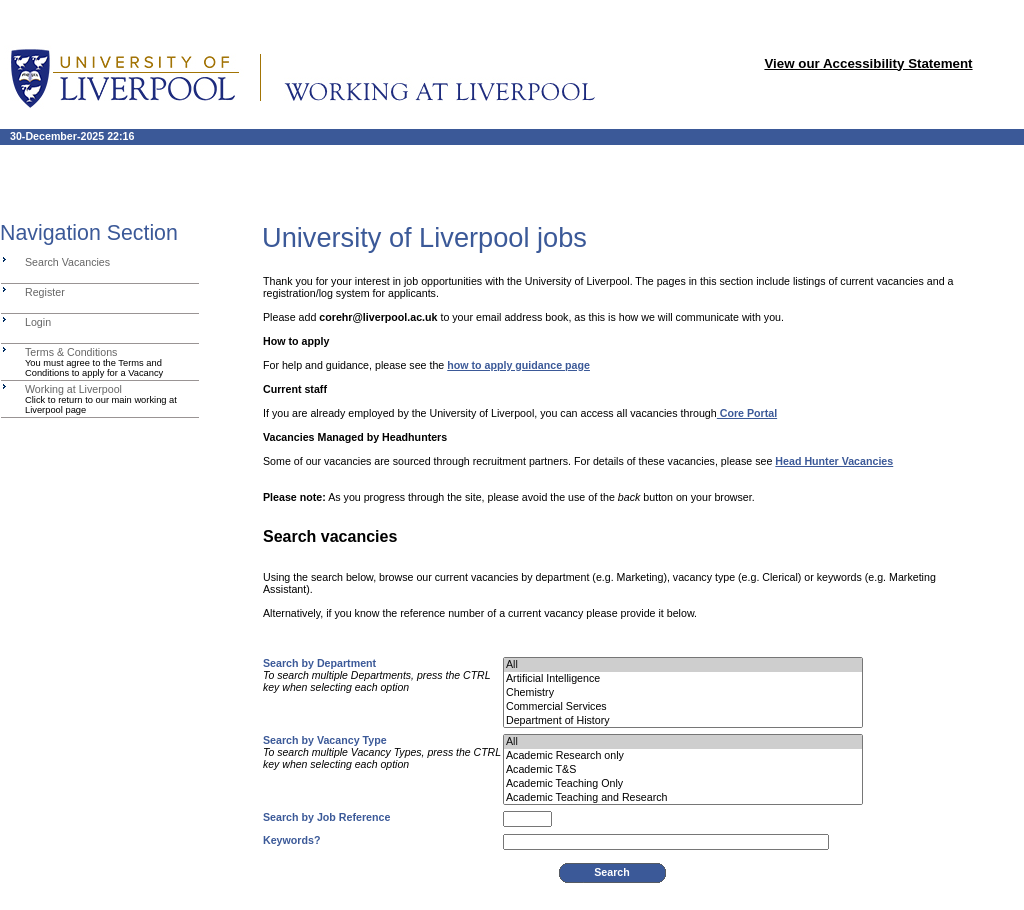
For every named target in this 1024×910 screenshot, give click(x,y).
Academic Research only (683, 756)
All (683, 665)
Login (38, 322)
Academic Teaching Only (683, 784)
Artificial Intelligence (683, 679)
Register (45, 292)
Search (612, 872)
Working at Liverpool (73, 389)
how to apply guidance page (518, 365)
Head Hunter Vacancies (834, 461)
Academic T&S (683, 770)
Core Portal (747, 413)
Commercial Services (683, 707)
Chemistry (683, 693)
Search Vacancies (67, 262)
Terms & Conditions (71, 352)
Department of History (683, 721)
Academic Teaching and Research (683, 798)
